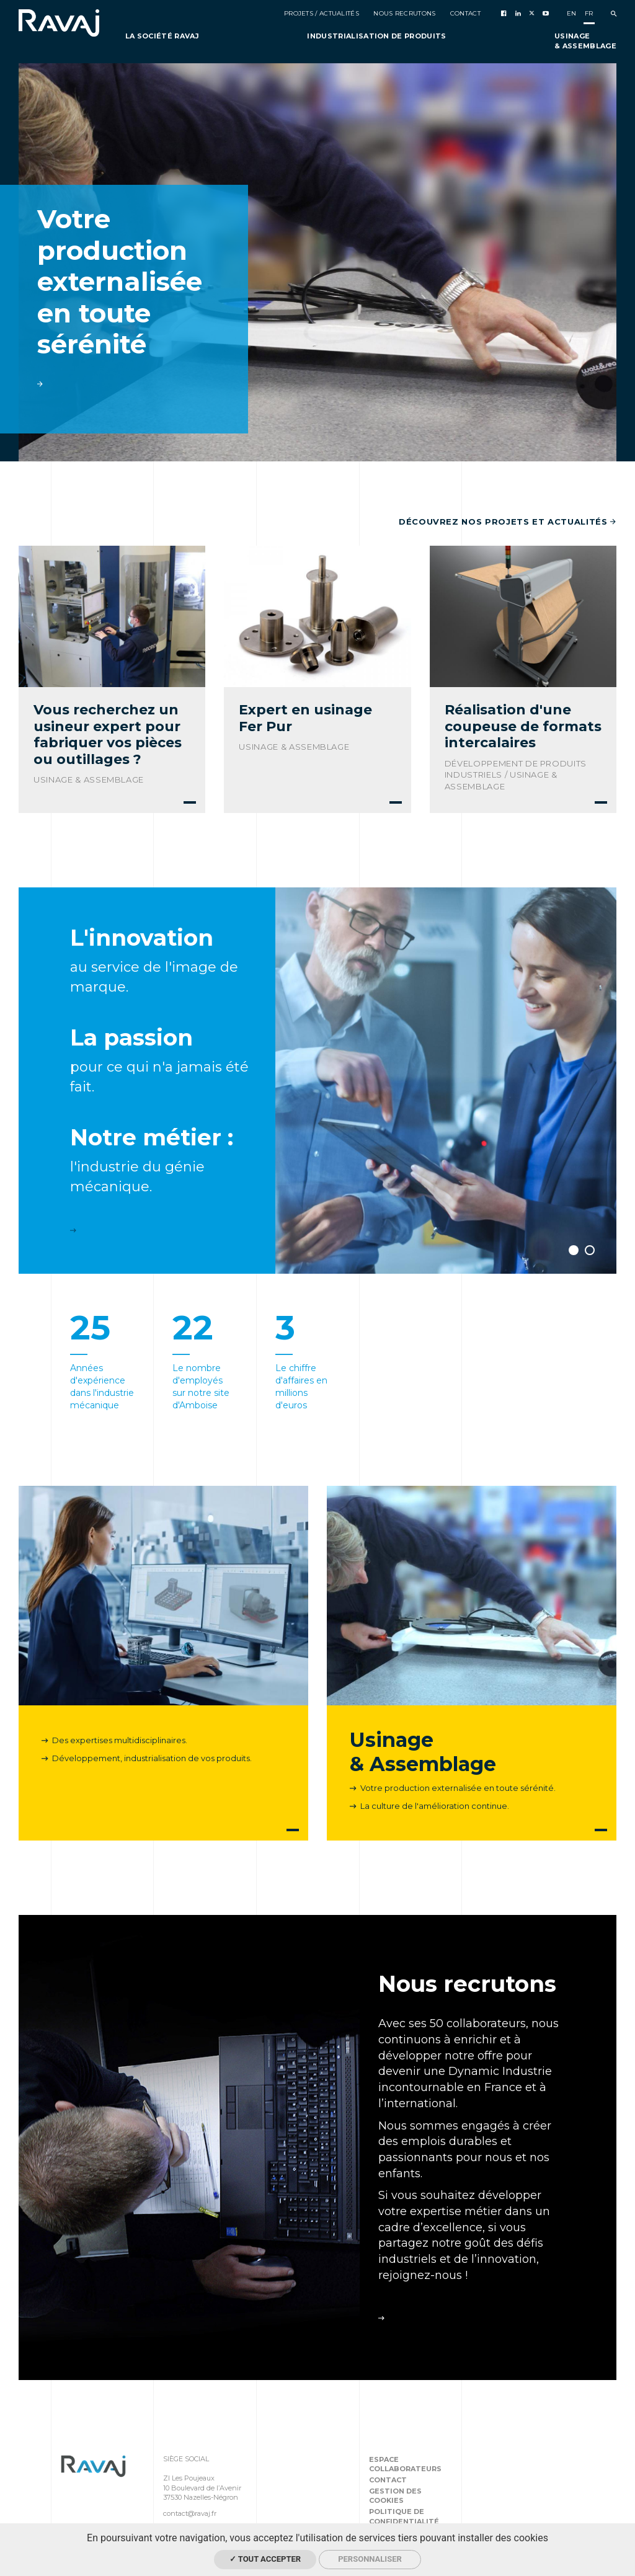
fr (589, 13)
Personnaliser (370, 2559)
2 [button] (590, 1250)
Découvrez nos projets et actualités (507, 521)
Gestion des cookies (395, 2496)
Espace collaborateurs (405, 2464)
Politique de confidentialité (404, 2516)
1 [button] (574, 1250)
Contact (388, 2480)
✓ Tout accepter (265, 2559)
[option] (317, 262)
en (572, 13)
